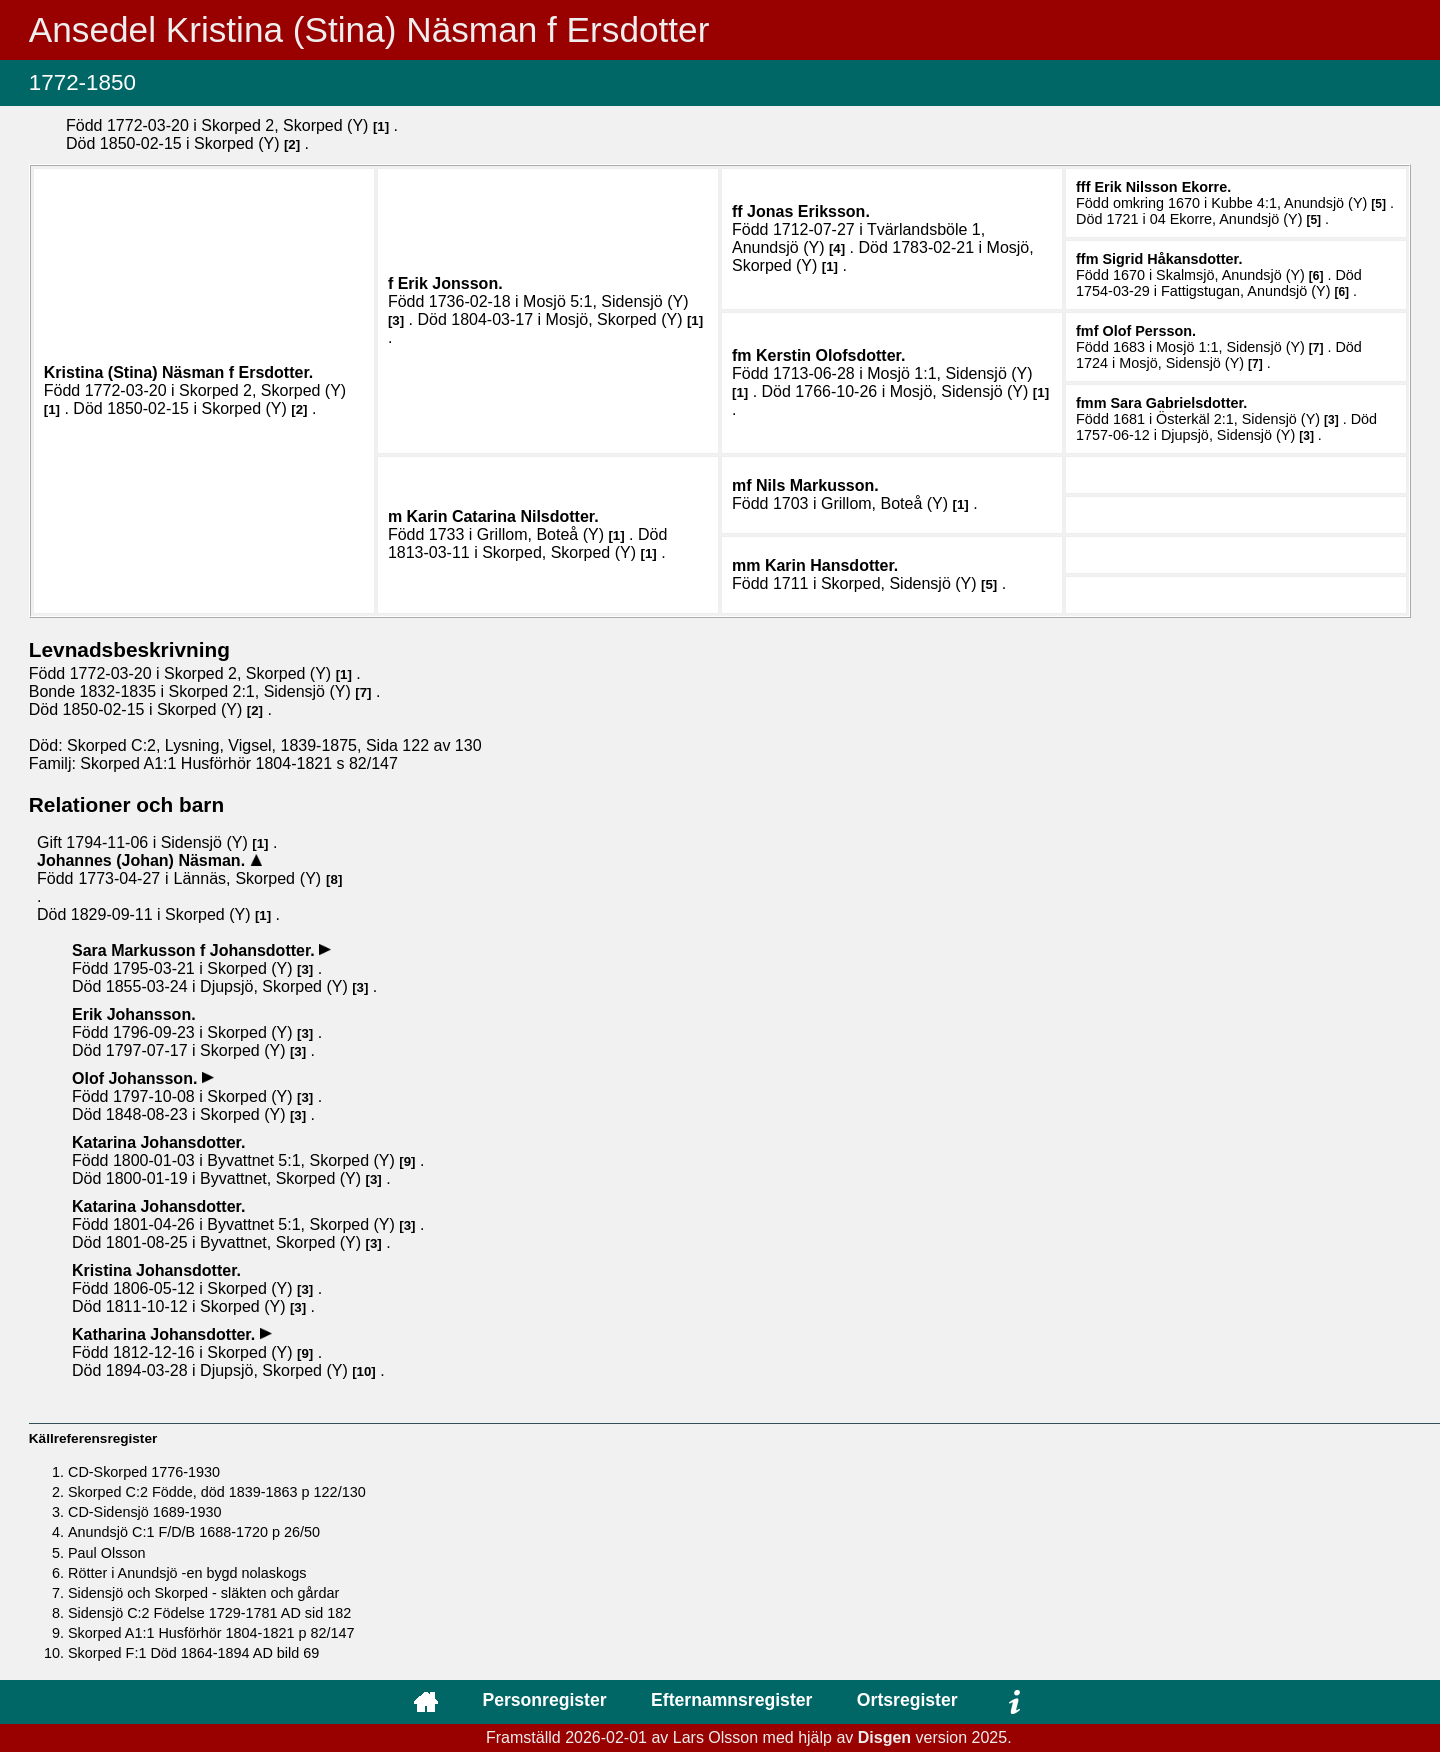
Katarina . (158, 1142)
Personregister (544, 1700)
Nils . (817, 485)
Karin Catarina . (503, 516)
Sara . (1178, 403)
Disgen (884, 1737)
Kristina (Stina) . (178, 372)
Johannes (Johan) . (143, 860)
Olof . (1149, 331)
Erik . (450, 283)
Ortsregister (907, 1700)
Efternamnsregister (731, 1700)
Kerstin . (830, 355)
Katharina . (166, 1334)
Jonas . (808, 211)
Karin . (831, 565)
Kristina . (156, 1270)
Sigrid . (1172, 259)
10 (364, 1371)
